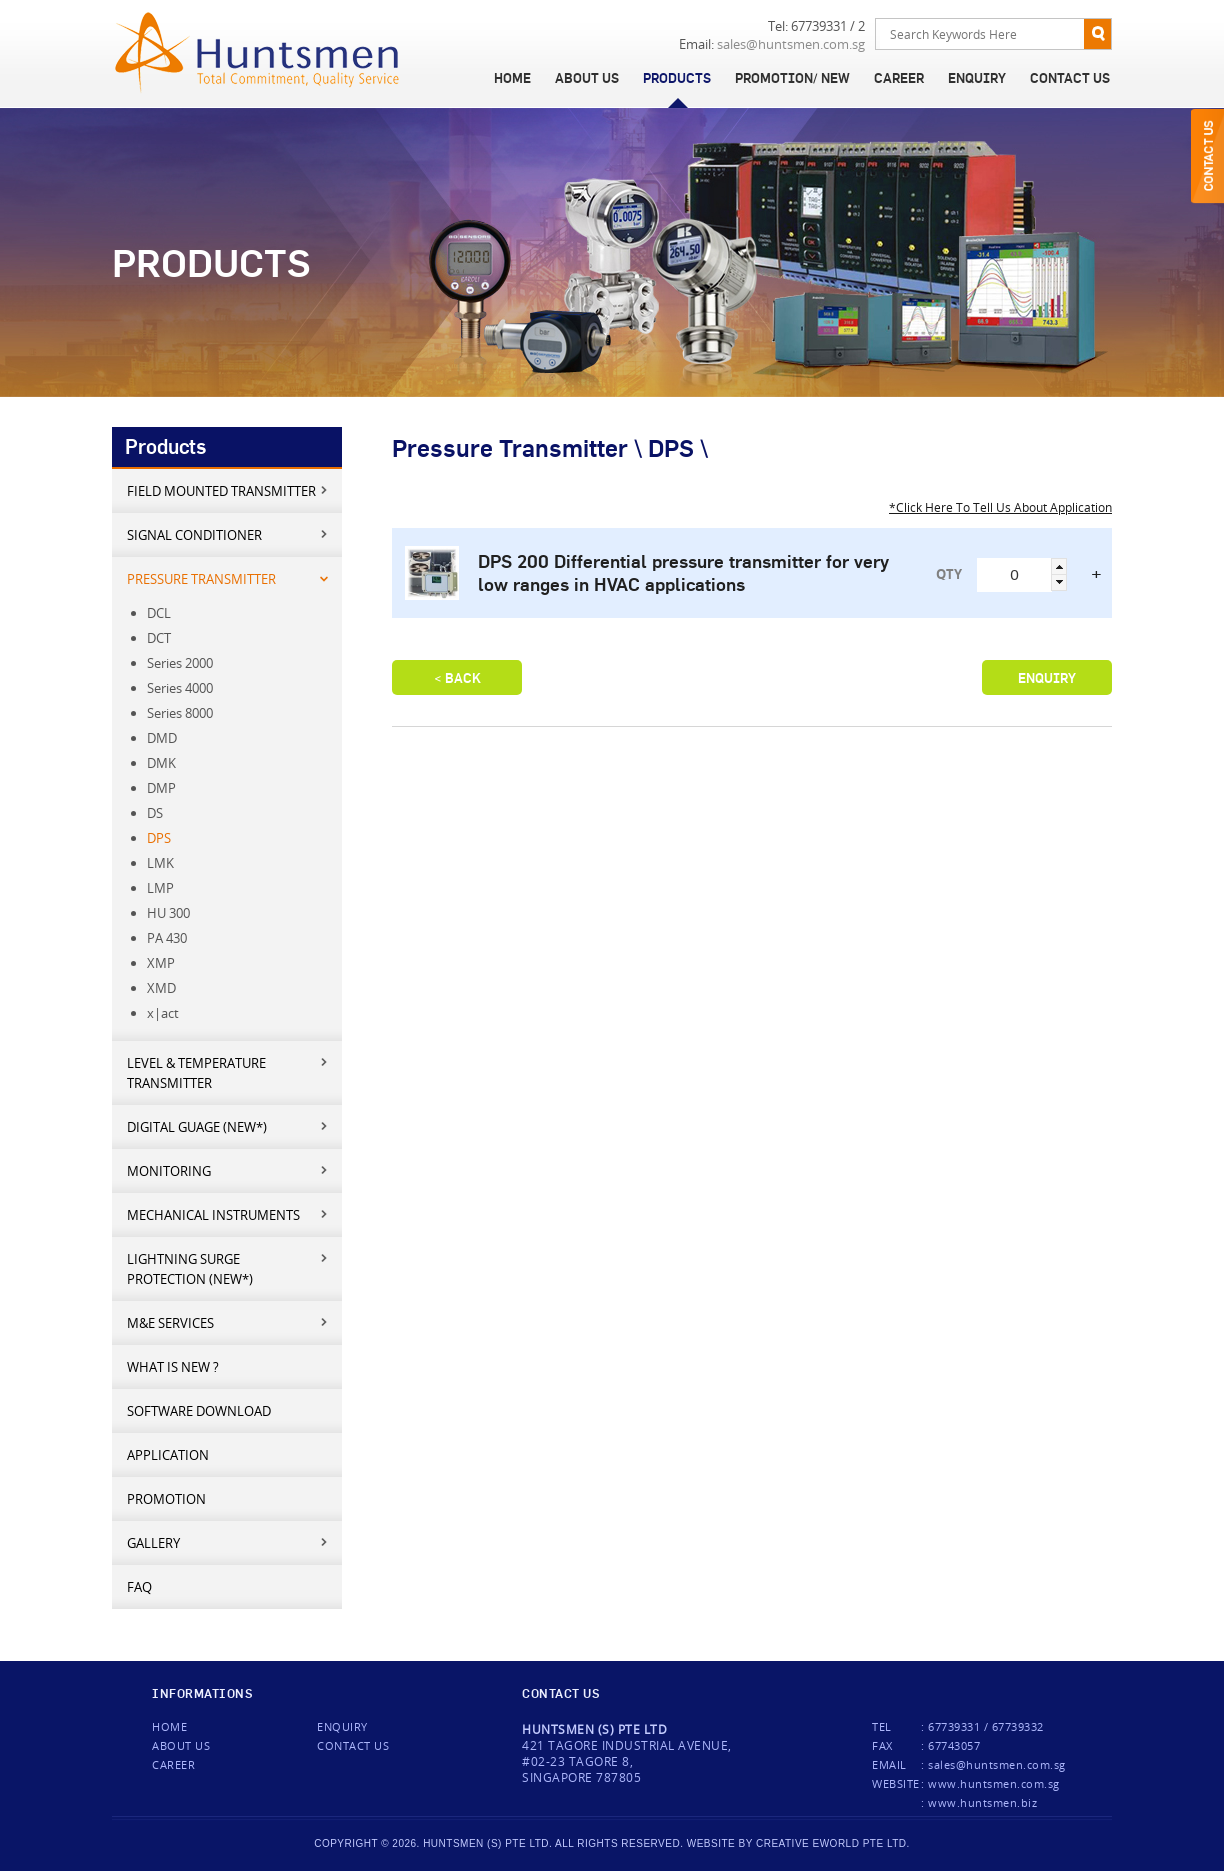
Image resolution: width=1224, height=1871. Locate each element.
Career (899, 78)
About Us (587, 78)
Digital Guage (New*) (228, 1126)
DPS (159, 838)
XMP (161, 963)
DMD (162, 738)
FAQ (139, 1587)
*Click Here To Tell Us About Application (1000, 507)
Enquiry (977, 78)
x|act (163, 1013)
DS (155, 813)
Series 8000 (180, 713)
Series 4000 (180, 688)
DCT (159, 638)
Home (512, 78)
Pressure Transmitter (228, 578)
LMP (160, 888)
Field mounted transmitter (228, 490)
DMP (161, 788)
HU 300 (168, 913)
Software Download (199, 1411)
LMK (160, 863)
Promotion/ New (792, 78)
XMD (161, 988)
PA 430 (167, 938)
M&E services (228, 1322)
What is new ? (173, 1367)
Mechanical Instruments (228, 1214)
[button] (1059, 566)
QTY (949, 574)
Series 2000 (180, 663)
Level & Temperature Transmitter (228, 1072)
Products (677, 78)
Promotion (166, 1499)
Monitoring (228, 1170)
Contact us (353, 1745)
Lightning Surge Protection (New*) (228, 1268)
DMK (161, 763)
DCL (159, 613)
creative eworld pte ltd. (833, 1843)
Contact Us (1070, 78)
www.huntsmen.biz (982, 1802)
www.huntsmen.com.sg (994, 1783)
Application (168, 1455)
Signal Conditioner (228, 534)
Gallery (228, 1542)
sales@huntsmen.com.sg (791, 44)
